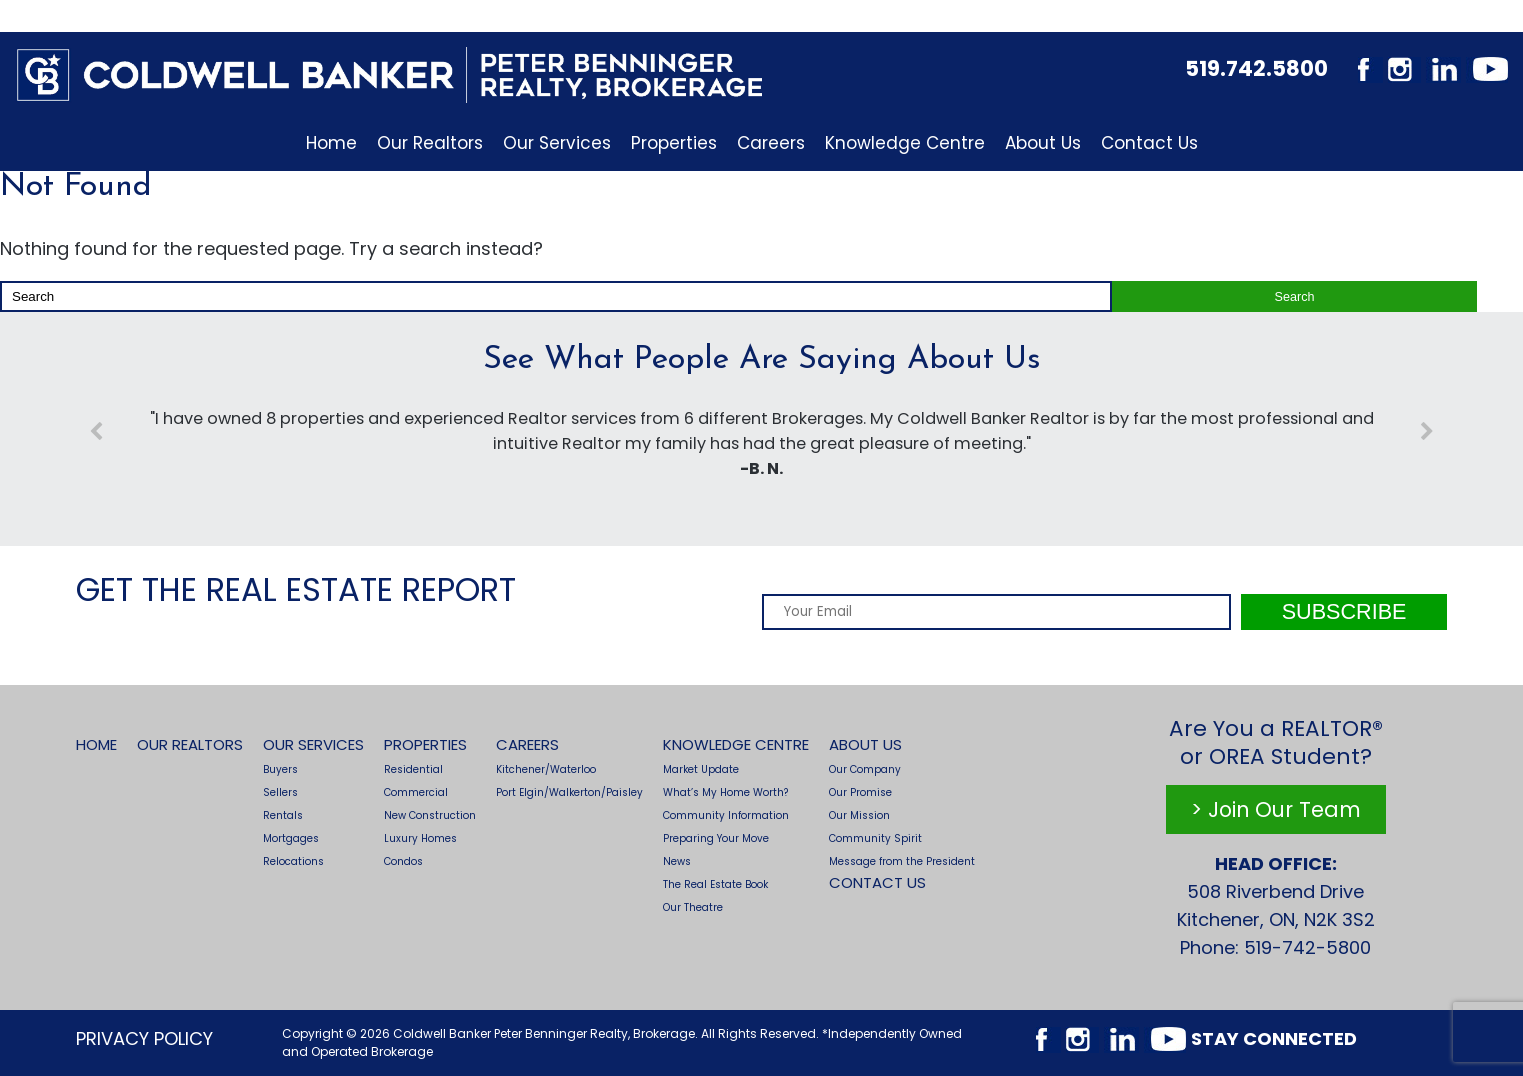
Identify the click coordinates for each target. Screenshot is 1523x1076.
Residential (413, 769)
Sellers (280, 792)
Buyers (280, 769)
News (677, 861)
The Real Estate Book (715, 884)
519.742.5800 (1256, 68)
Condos (403, 861)
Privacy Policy (144, 1038)
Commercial (416, 792)
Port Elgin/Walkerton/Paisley (569, 792)
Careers (771, 143)
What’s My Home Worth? (725, 792)
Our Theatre (693, 907)
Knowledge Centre (905, 143)
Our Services (557, 143)
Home (331, 143)
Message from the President (902, 861)
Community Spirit (875, 838)
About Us (1043, 143)
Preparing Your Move (716, 838)
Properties (674, 143)
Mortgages (291, 838)
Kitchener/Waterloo (546, 769)
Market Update (701, 769)
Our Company (865, 769)
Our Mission (859, 815)
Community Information (726, 815)
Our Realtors (430, 143)
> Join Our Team (1276, 809)
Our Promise (860, 792)
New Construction (430, 815)
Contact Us (1149, 143)
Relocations (293, 861)
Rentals (283, 815)
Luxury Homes (420, 838)
